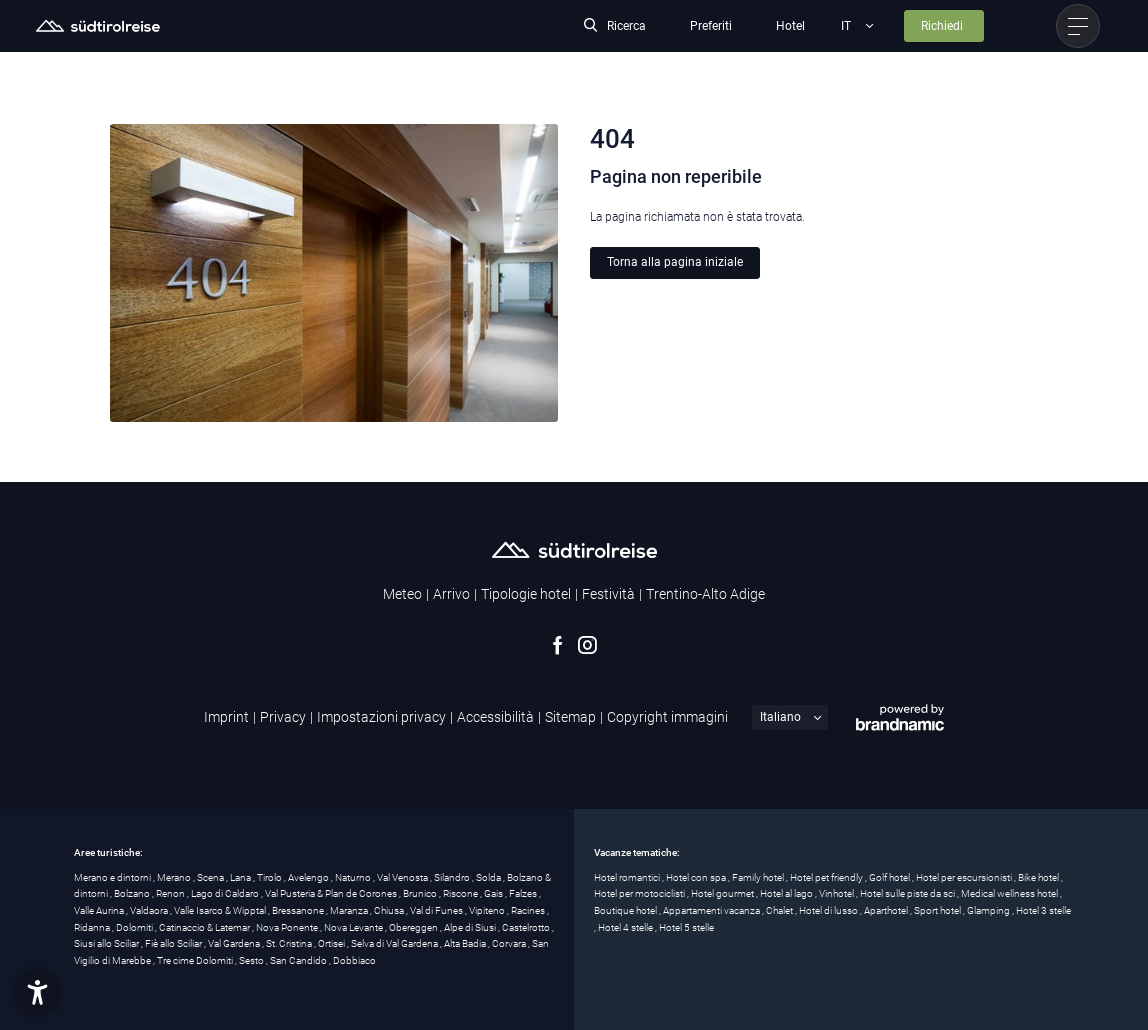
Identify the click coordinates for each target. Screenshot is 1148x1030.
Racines (529, 910)
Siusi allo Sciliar (107, 943)
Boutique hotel (626, 910)
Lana (241, 877)
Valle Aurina (100, 910)
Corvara (510, 943)
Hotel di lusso (829, 910)
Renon (171, 893)
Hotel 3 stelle (1043, 910)
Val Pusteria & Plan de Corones (332, 893)
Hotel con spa (697, 877)
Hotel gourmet (723, 893)
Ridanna (93, 927)
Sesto (252, 960)
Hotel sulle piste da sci (908, 893)
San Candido (299, 960)
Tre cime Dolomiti (196, 960)
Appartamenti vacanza (712, 910)
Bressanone (299, 910)
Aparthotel (887, 910)
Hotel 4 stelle (626, 927)
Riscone (461, 893)
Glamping (989, 910)
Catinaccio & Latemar (205, 927)
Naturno (354, 877)
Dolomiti (135, 927)
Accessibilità (495, 717)
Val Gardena (235, 943)
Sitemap (570, 717)
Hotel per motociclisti (640, 893)
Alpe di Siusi (471, 927)
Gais (494, 893)
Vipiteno (488, 910)
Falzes (524, 893)
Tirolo (270, 877)
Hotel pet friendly (827, 877)
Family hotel (759, 877)
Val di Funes (437, 910)
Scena (211, 877)
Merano (175, 877)
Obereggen (414, 927)
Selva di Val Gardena (395, 943)
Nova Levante (354, 927)
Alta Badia (466, 943)
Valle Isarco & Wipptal (221, 910)
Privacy (283, 717)
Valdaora (150, 910)
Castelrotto (527, 927)
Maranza (350, 910)
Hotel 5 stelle (686, 927)
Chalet (780, 910)
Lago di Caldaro (226, 893)
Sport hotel (938, 910)
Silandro (453, 877)
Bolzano (133, 893)
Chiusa (390, 910)
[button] (37, 992)
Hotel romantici (628, 877)
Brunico (421, 893)
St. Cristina (290, 943)
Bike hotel (1039, 877)
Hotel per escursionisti (965, 877)
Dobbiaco (354, 960)
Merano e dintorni (113, 877)
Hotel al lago (787, 893)
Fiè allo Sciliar (174, 943)
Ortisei (332, 943)
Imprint (226, 717)
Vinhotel (837, 893)
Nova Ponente (288, 927)
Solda (489, 877)
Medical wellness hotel (1010, 893)
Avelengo (309, 877)
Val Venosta (403, 877)
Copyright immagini (667, 717)
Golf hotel (890, 877)
